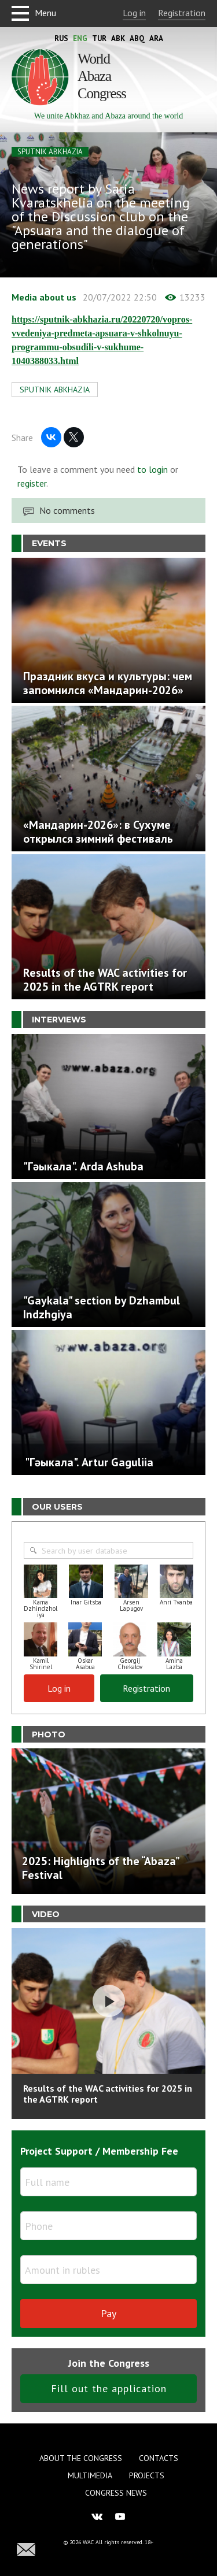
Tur (99, 38)
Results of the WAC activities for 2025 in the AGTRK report (107, 2093)
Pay (108, 2313)
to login (152, 469)
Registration (181, 12)
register (31, 483)
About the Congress (80, 2458)
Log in (134, 12)
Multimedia (90, 2475)
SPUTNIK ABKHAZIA (50, 152)
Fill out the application (109, 2388)
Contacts (158, 2458)
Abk (118, 38)
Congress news (116, 2493)
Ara (156, 38)
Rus (61, 38)
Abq (137, 38)
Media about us (44, 297)
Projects (146, 2475)
